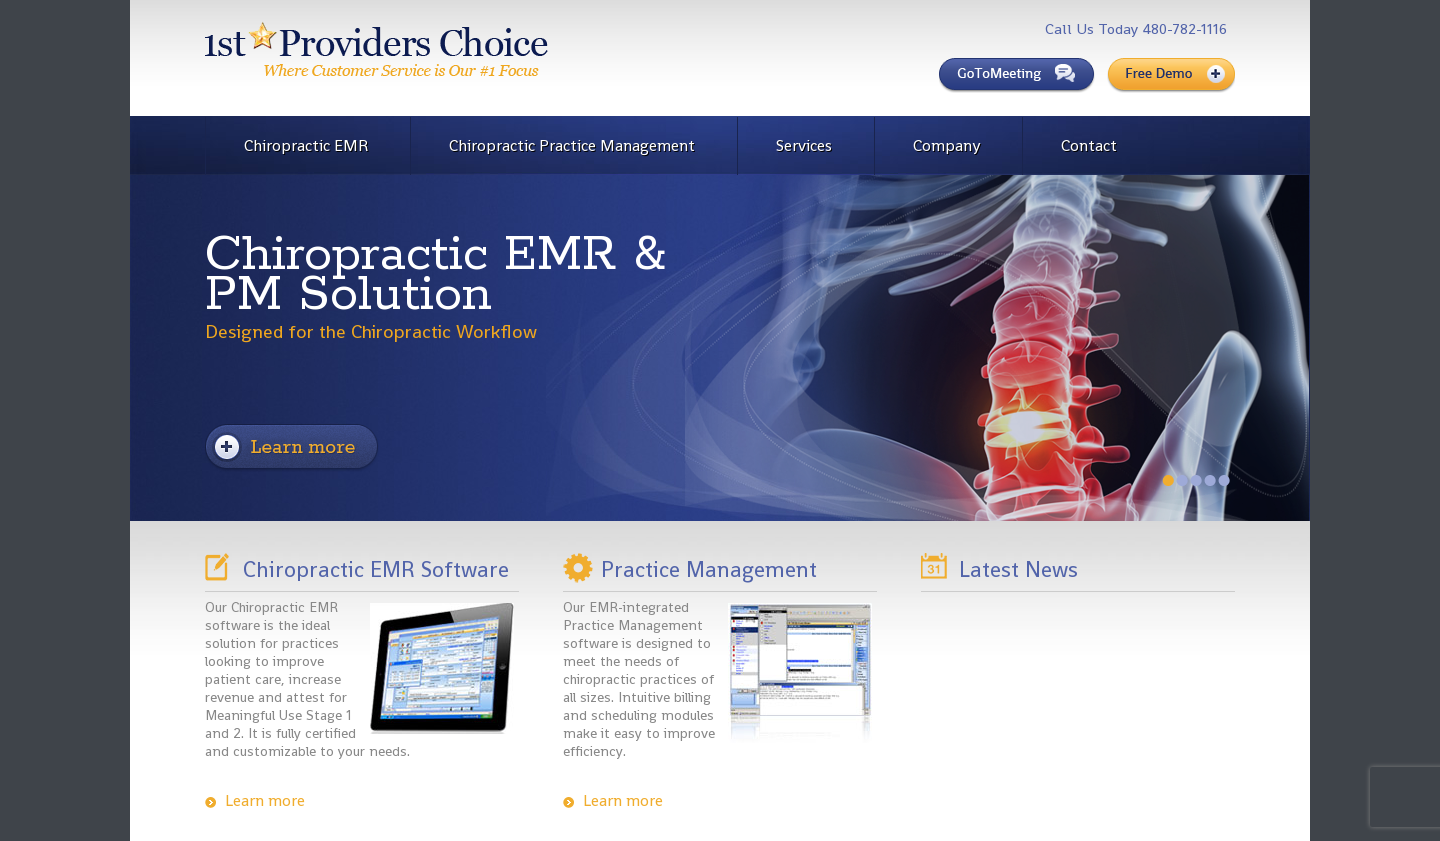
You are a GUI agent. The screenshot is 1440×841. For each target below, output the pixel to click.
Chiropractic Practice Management (572, 145)
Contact (1089, 145)
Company (946, 145)
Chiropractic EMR (306, 145)
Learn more (265, 801)
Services (804, 145)
